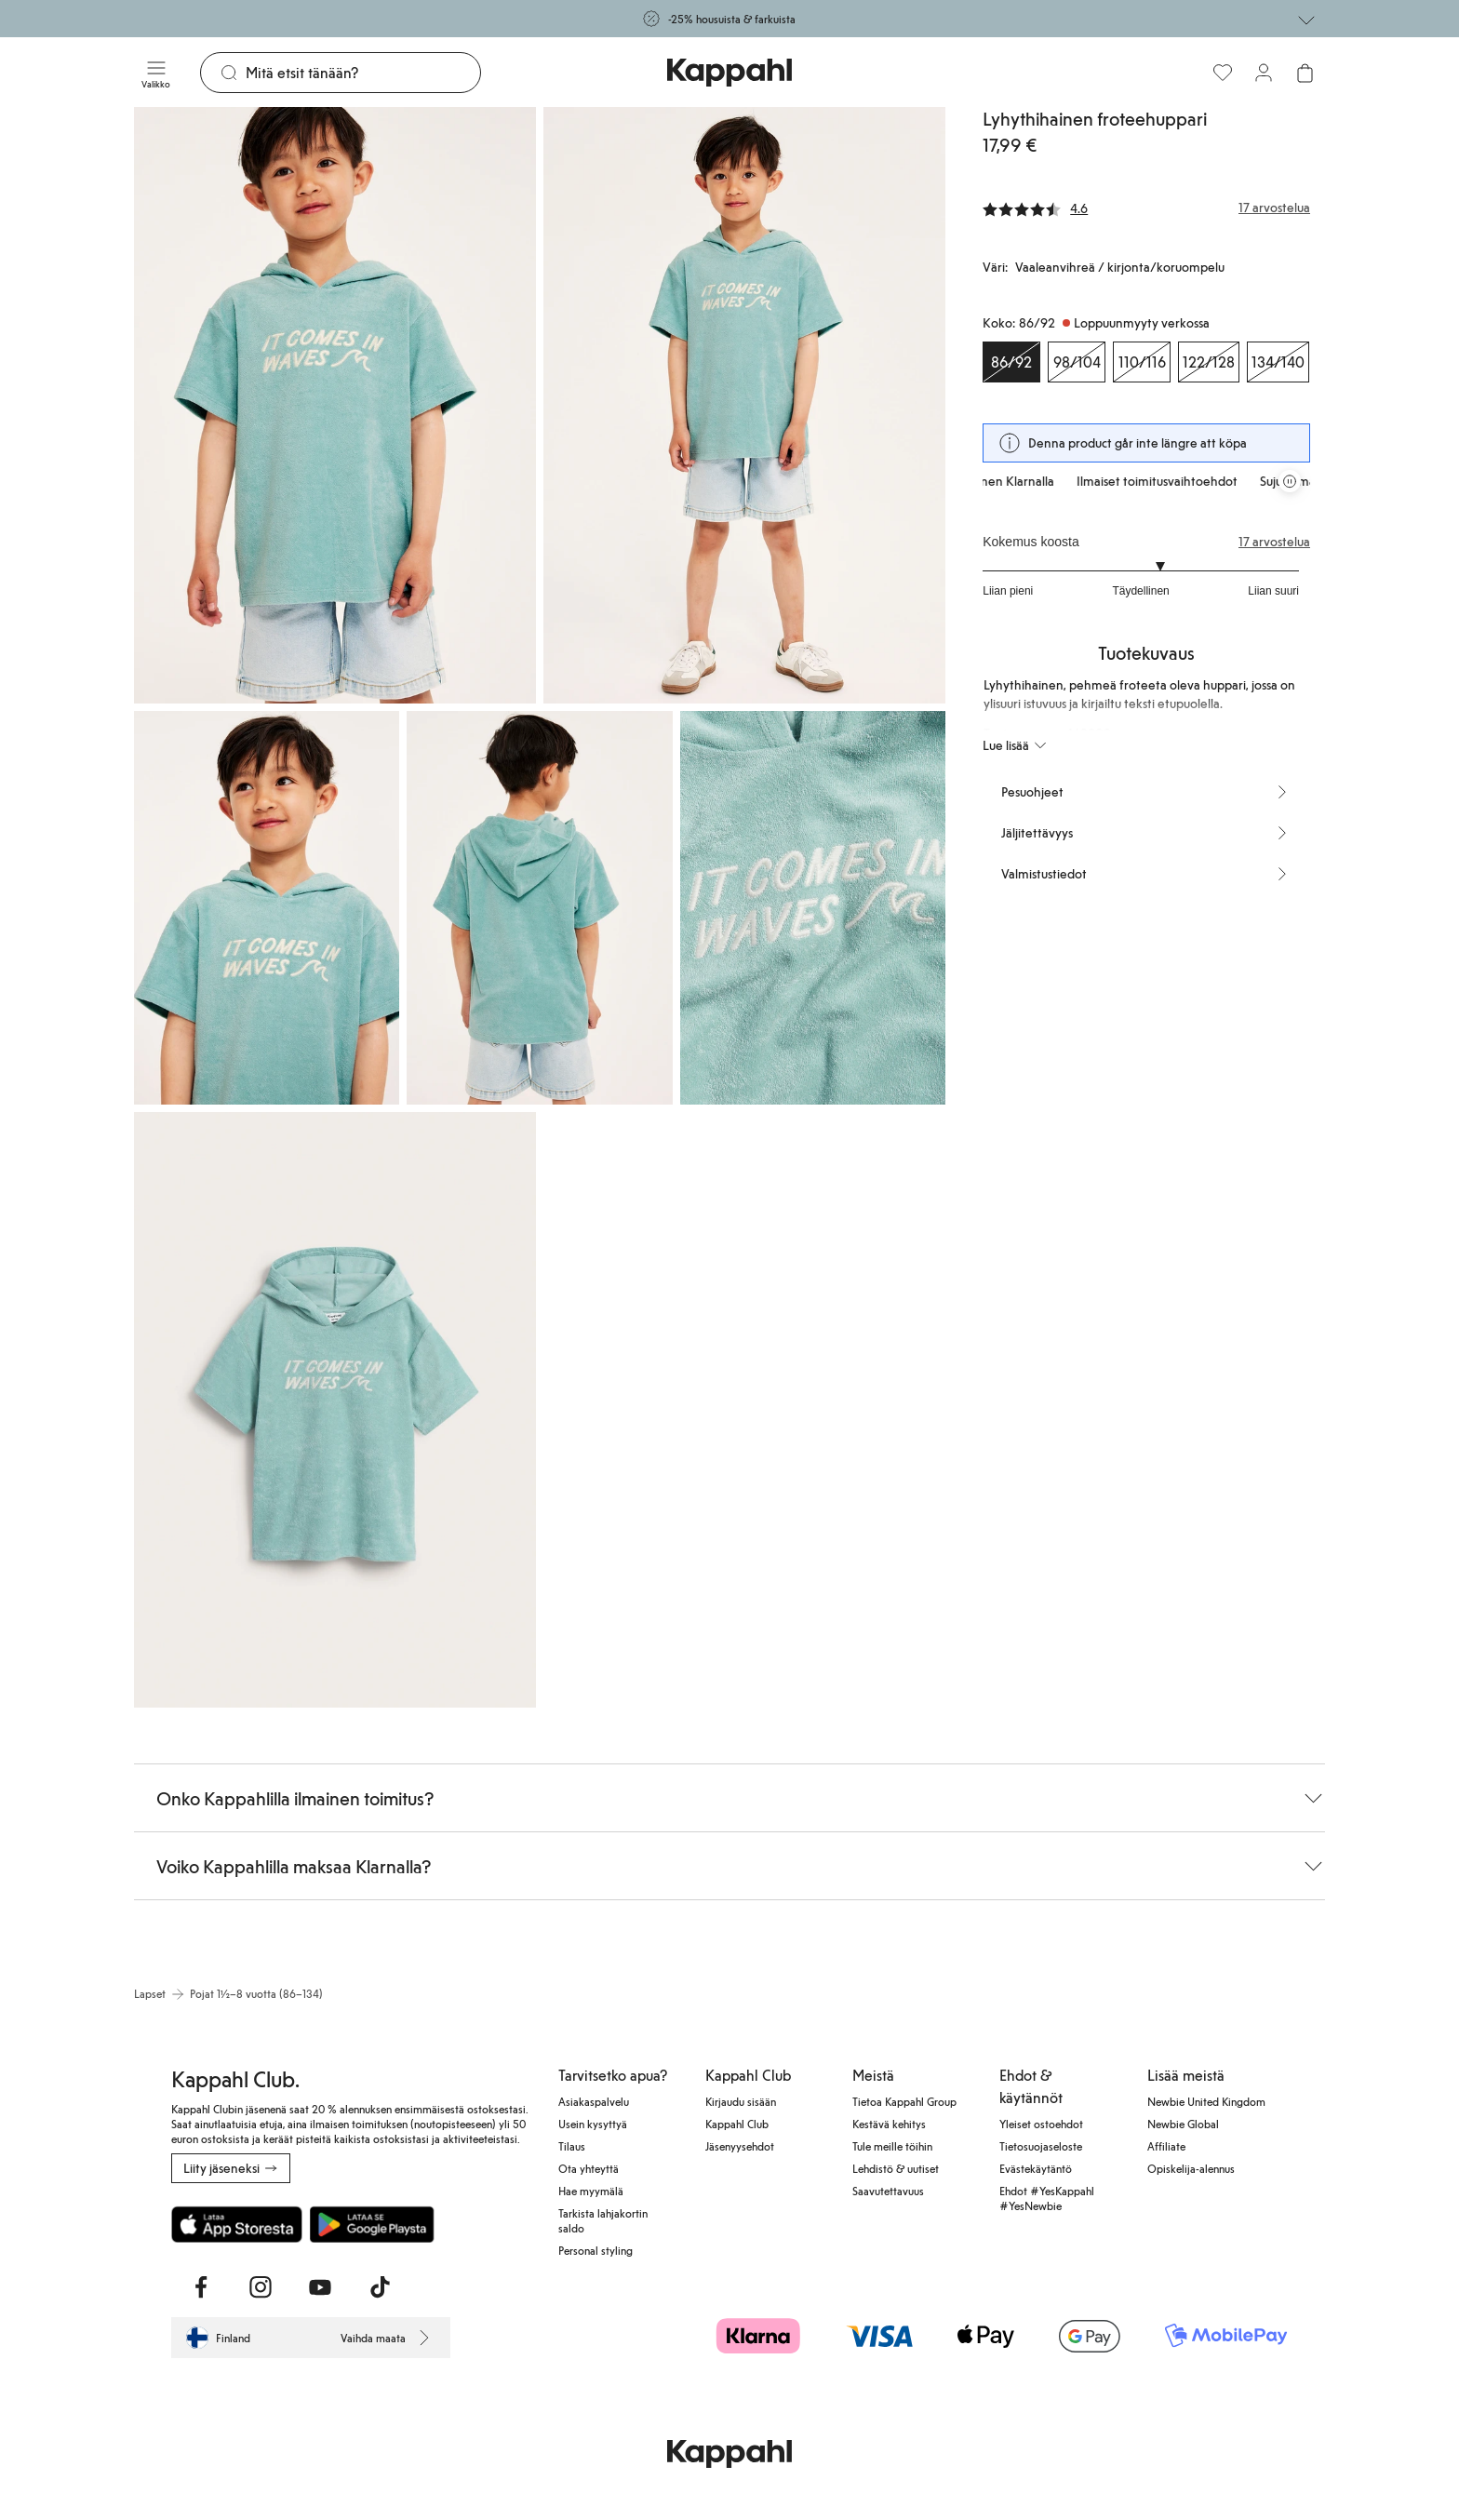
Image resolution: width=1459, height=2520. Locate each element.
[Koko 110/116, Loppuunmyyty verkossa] (1142, 362)
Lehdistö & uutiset (895, 2168)
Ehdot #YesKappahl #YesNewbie (1046, 2198)
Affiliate (1166, 2145)
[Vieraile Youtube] (320, 2287)
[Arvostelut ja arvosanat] (1146, 207)
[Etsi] (363, 72)
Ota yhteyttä (588, 2168)
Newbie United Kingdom (1206, 2101)
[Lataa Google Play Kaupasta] (372, 2224)
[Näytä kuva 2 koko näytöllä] (744, 405)
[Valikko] (156, 72)
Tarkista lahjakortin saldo (603, 2220)
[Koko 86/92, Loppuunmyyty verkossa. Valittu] (1011, 362)
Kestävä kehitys (889, 2123)
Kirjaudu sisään (740, 2101)
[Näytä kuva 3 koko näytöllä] (266, 908)
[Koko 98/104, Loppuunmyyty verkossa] (1076, 362)
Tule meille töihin (892, 2145)
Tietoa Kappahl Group (904, 2101)
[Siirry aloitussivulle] (729, 73)
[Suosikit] (1222, 72)
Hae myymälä (590, 2190)
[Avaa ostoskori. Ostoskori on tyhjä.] (1304, 72)
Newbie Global (1183, 2123)
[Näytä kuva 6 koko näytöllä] (335, 1410)
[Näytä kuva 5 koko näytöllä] (812, 908)
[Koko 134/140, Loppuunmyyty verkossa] (1278, 362)
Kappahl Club (737, 2123)
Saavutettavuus (888, 2190)
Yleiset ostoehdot (1041, 2123)
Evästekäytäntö (1035, 2168)
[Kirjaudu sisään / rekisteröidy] (1263, 72)
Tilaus (571, 2145)
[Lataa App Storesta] (236, 2224)
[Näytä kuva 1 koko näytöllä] (335, 405)
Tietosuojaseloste (1040, 2145)
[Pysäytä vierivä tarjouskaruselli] (1289, 481)
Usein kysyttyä (592, 2123)
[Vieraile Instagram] (260, 2287)
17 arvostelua (1274, 541)
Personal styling (595, 2250)
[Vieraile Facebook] (201, 2287)
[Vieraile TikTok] (380, 2287)
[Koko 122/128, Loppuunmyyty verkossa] (1208, 362)
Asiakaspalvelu (593, 2101)
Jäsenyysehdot (739, 2145)
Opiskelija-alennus (1191, 2168)
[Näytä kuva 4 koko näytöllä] (539, 908)
